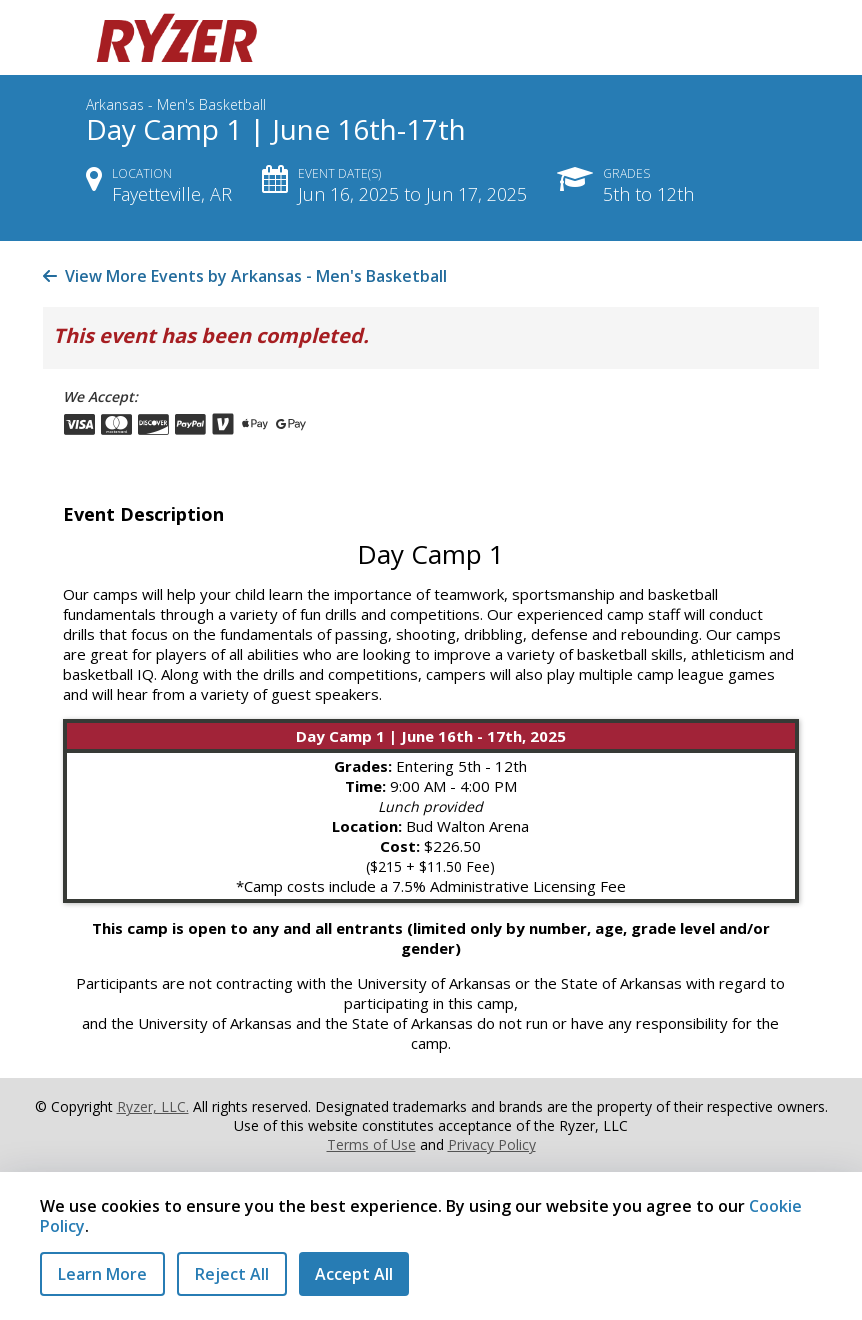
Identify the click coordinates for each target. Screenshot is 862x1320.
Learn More (102, 1274)
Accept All (354, 1274)
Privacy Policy (492, 1144)
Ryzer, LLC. (153, 1106)
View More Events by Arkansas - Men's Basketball (245, 276)
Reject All (232, 1274)
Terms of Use (371, 1144)
